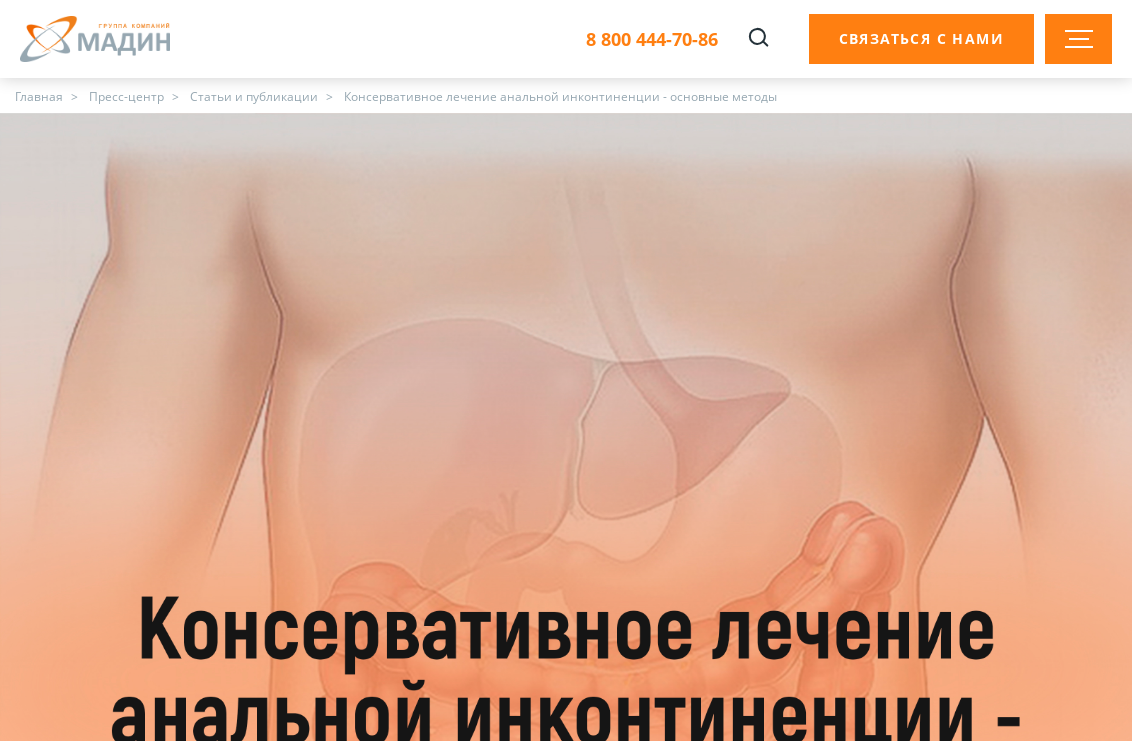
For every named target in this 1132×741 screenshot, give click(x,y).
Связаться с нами (921, 38)
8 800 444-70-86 (652, 39)
